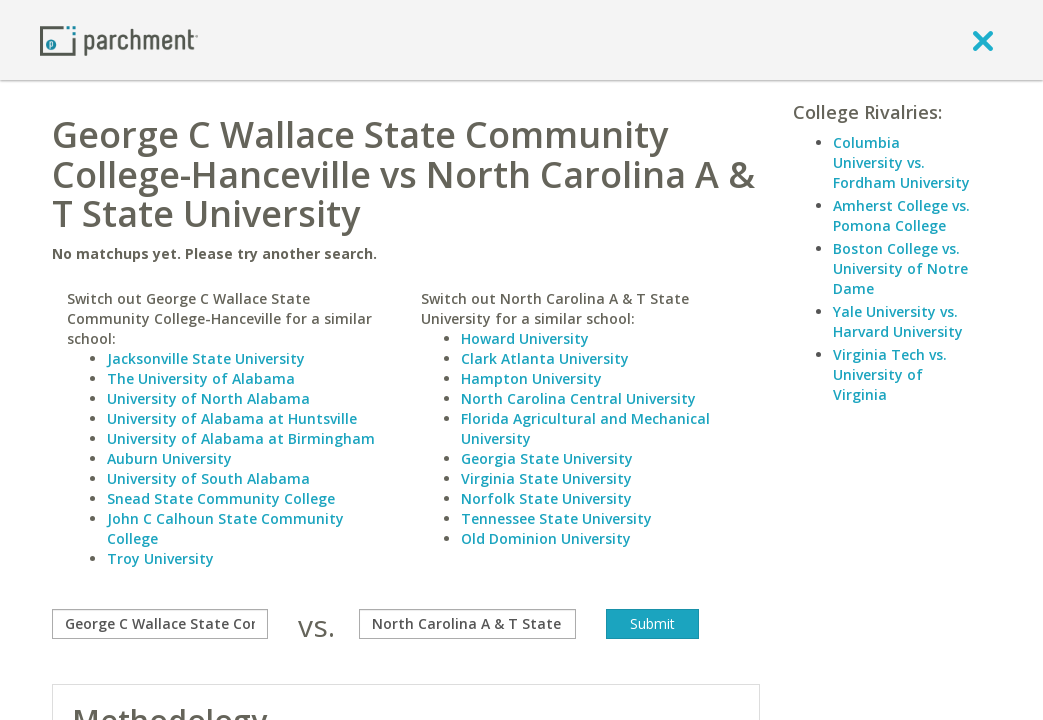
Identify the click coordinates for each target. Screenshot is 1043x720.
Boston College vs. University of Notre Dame (900, 268)
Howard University (525, 338)
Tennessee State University (556, 518)
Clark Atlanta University (545, 358)
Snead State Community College (221, 498)
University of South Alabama (208, 478)
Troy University (160, 558)
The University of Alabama (201, 378)
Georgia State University (547, 458)
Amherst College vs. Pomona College (901, 215)
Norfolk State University (546, 498)
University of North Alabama (208, 398)
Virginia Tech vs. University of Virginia (890, 374)
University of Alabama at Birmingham (241, 438)
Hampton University (531, 378)
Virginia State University (546, 478)
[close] (983, 40)
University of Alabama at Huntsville (232, 418)
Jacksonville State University (206, 358)
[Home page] (119, 39)
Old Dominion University (546, 538)
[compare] (160, 624)
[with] (467, 624)
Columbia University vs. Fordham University (901, 162)
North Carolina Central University (578, 398)
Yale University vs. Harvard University (898, 321)
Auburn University (169, 458)
